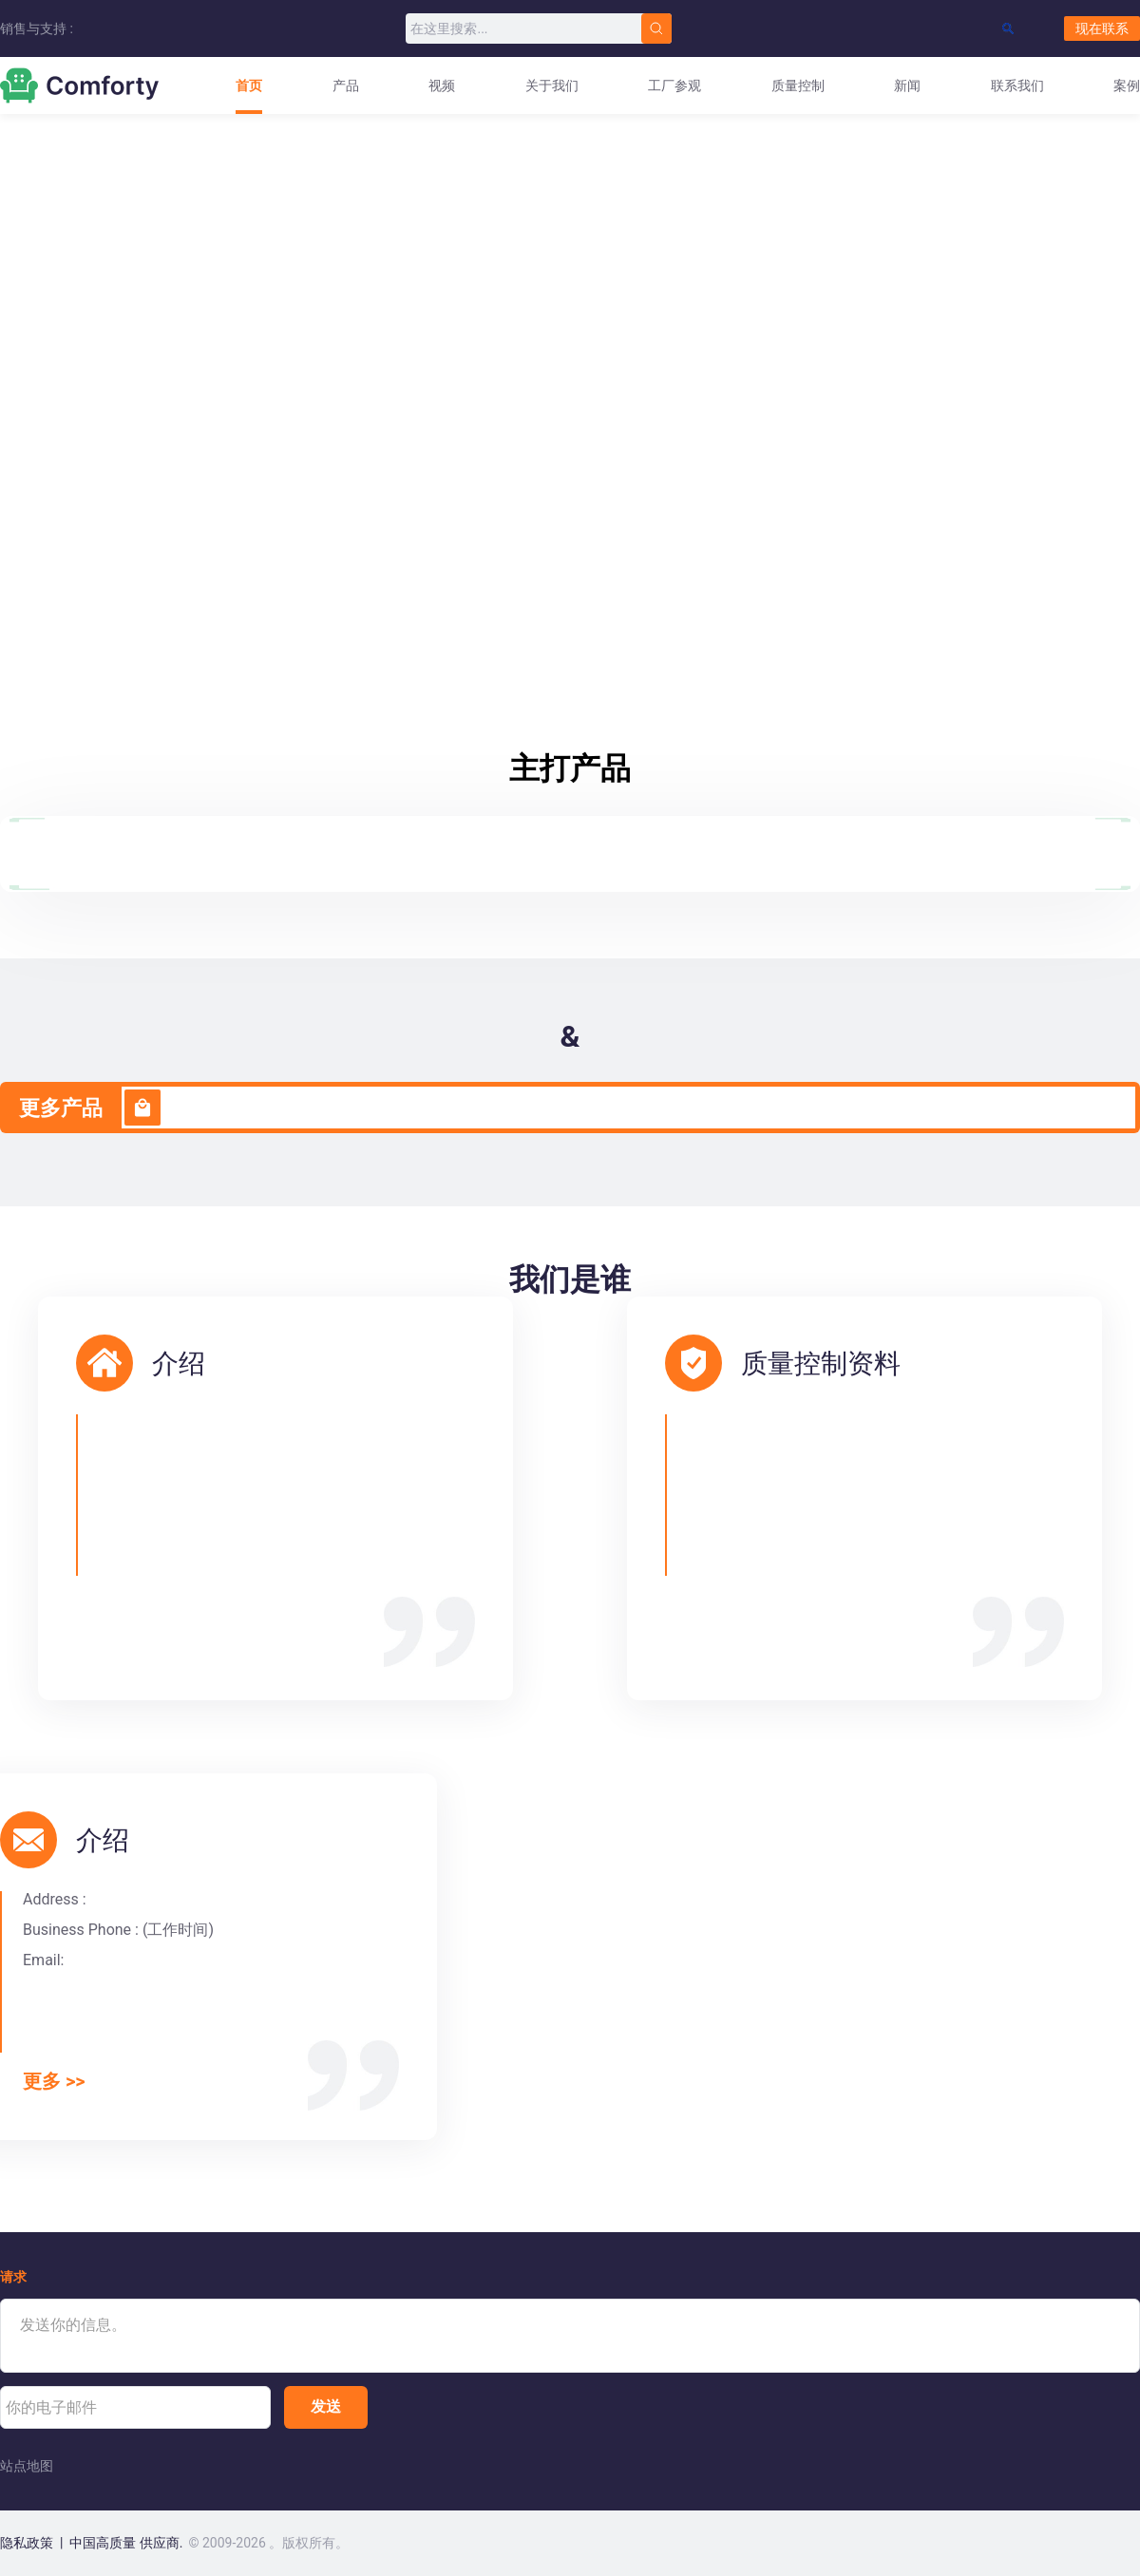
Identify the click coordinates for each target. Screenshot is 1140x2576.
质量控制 (798, 85)
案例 (1126, 85)
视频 (441, 85)
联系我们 (1017, 85)
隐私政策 (26, 2542)
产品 (345, 85)
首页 (249, 85)
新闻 (907, 85)
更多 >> (54, 2082)
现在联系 (1102, 28)
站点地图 (26, 2465)
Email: (43, 1960)
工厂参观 (674, 85)
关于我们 (552, 85)
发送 (326, 2406)
